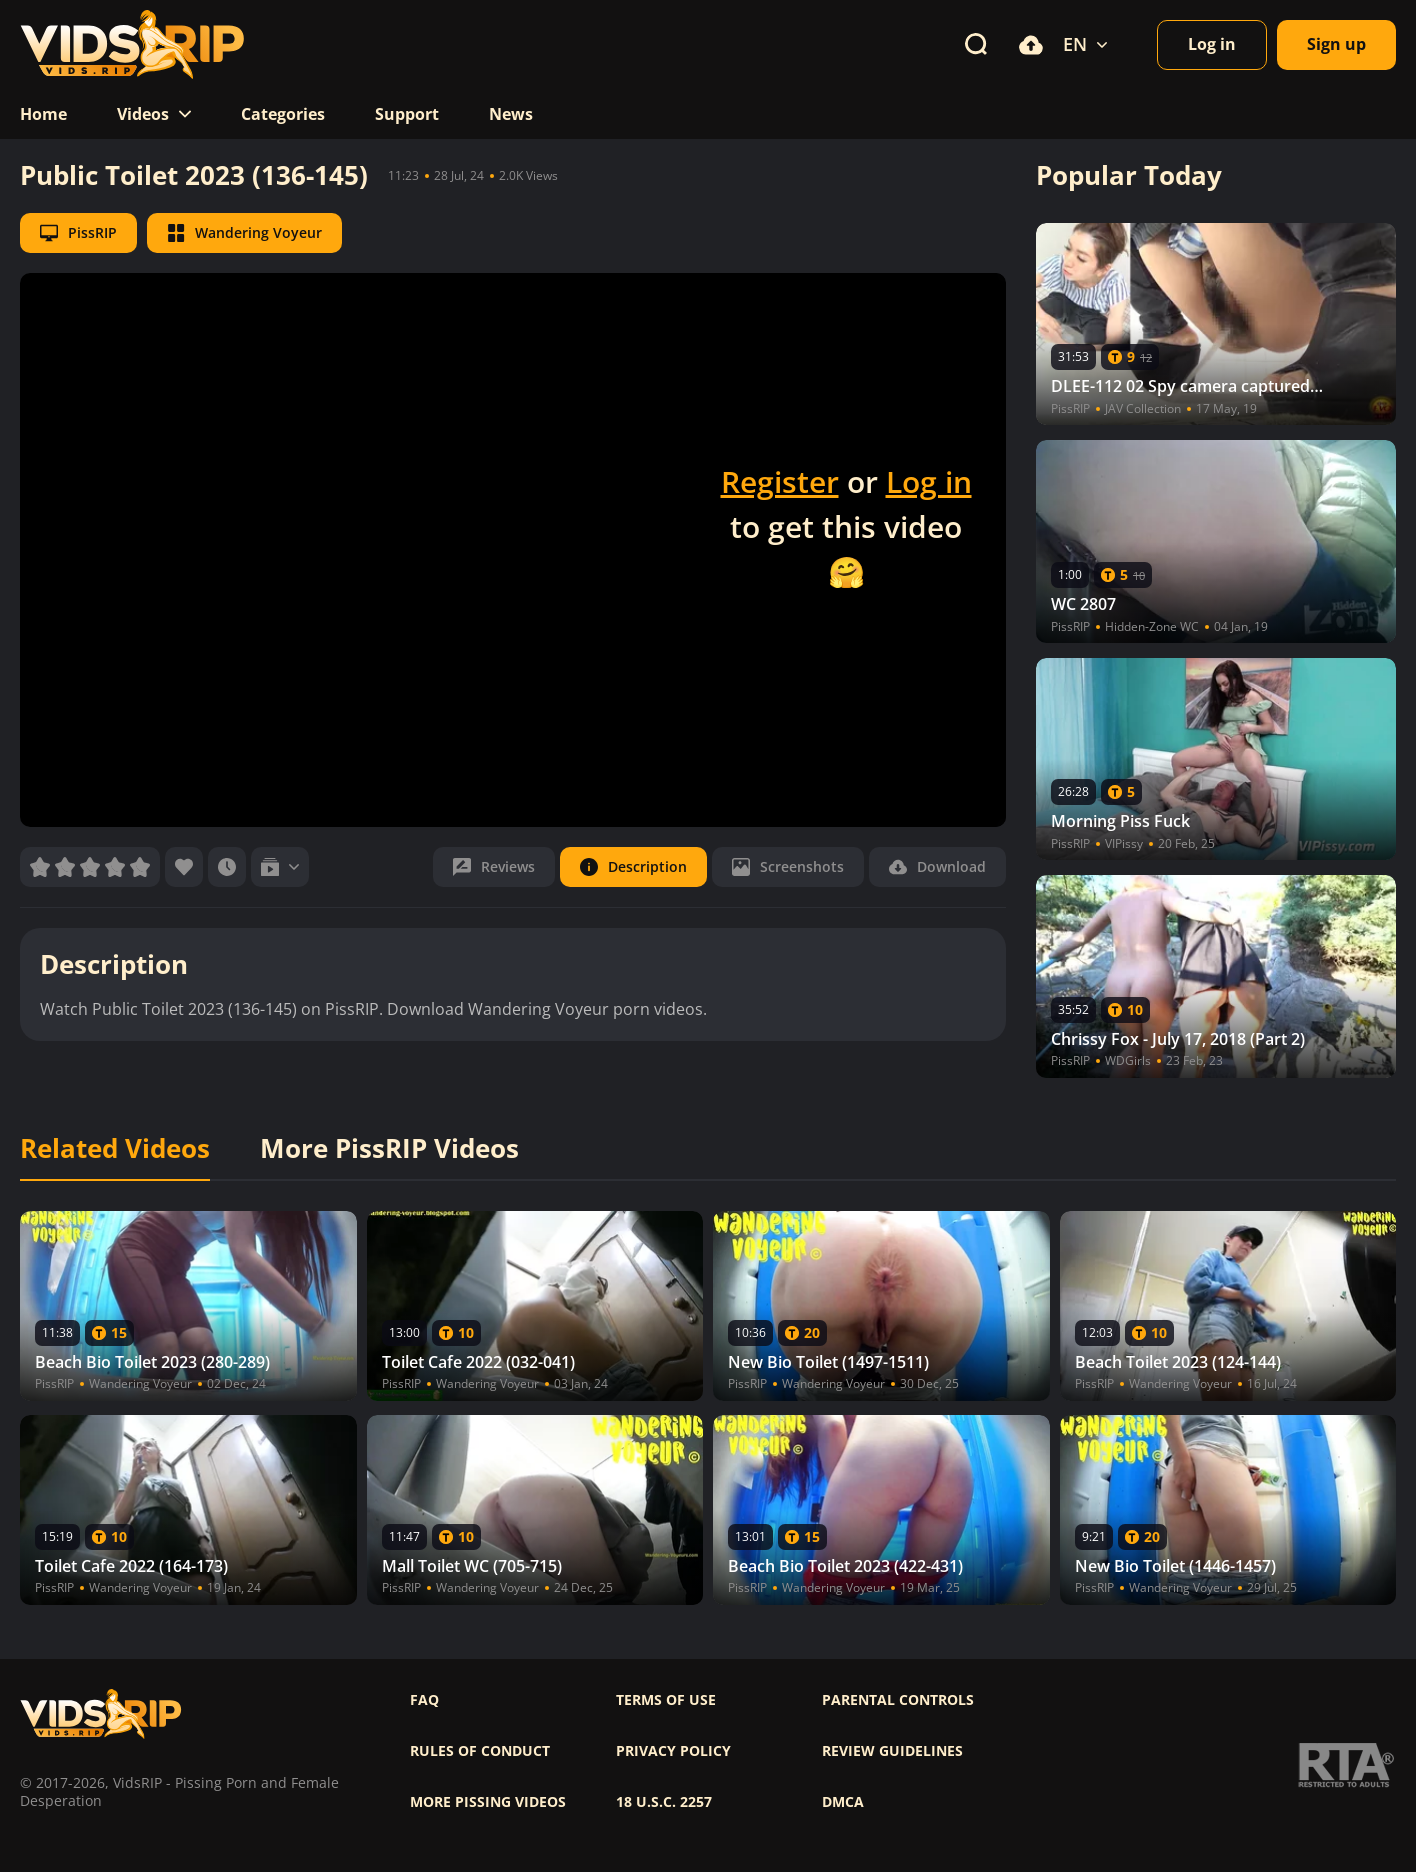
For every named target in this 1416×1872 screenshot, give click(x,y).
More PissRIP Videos (389, 1149)
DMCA (843, 1802)
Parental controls (898, 1700)
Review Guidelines (892, 1751)
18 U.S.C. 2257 (664, 1802)
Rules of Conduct (480, 1751)
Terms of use (666, 1700)
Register (780, 481)
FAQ (424, 1700)
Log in (929, 481)
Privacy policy (673, 1751)
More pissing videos (488, 1802)
